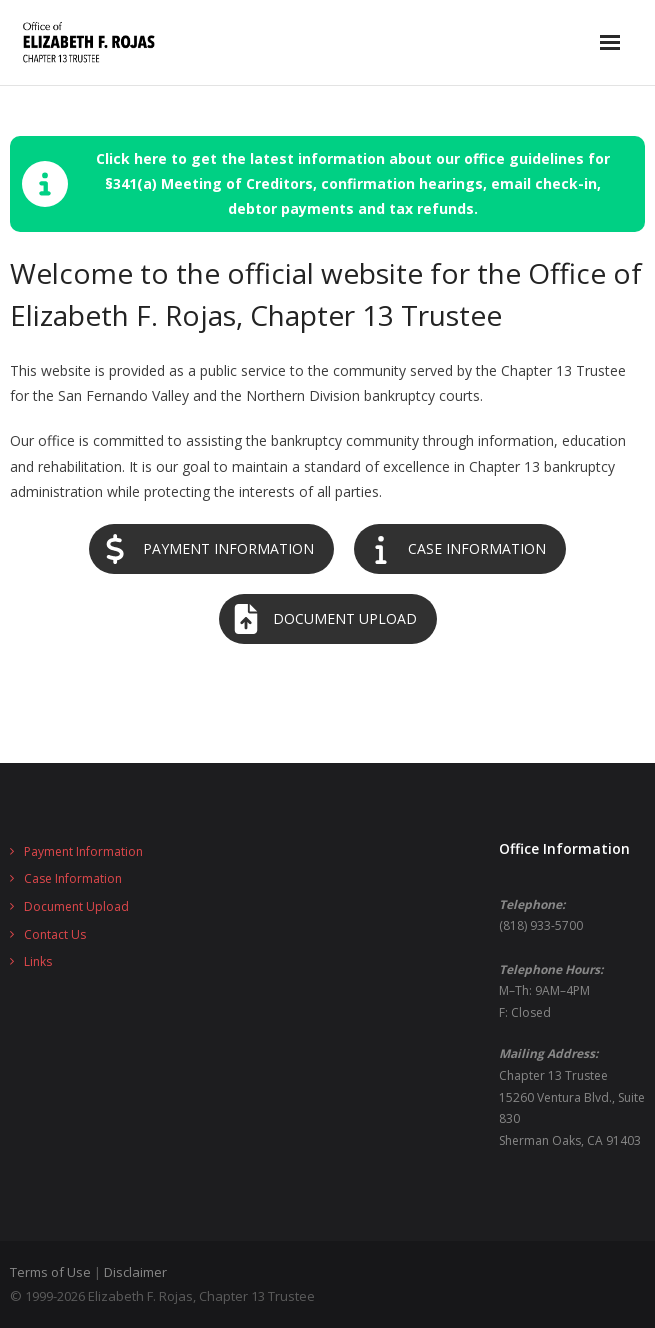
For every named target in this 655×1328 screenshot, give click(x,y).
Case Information (73, 878)
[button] (327, 184)
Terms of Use (50, 1272)
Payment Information (83, 851)
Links (38, 961)
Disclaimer (135, 1272)
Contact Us (55, 934)
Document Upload (76, 906)
